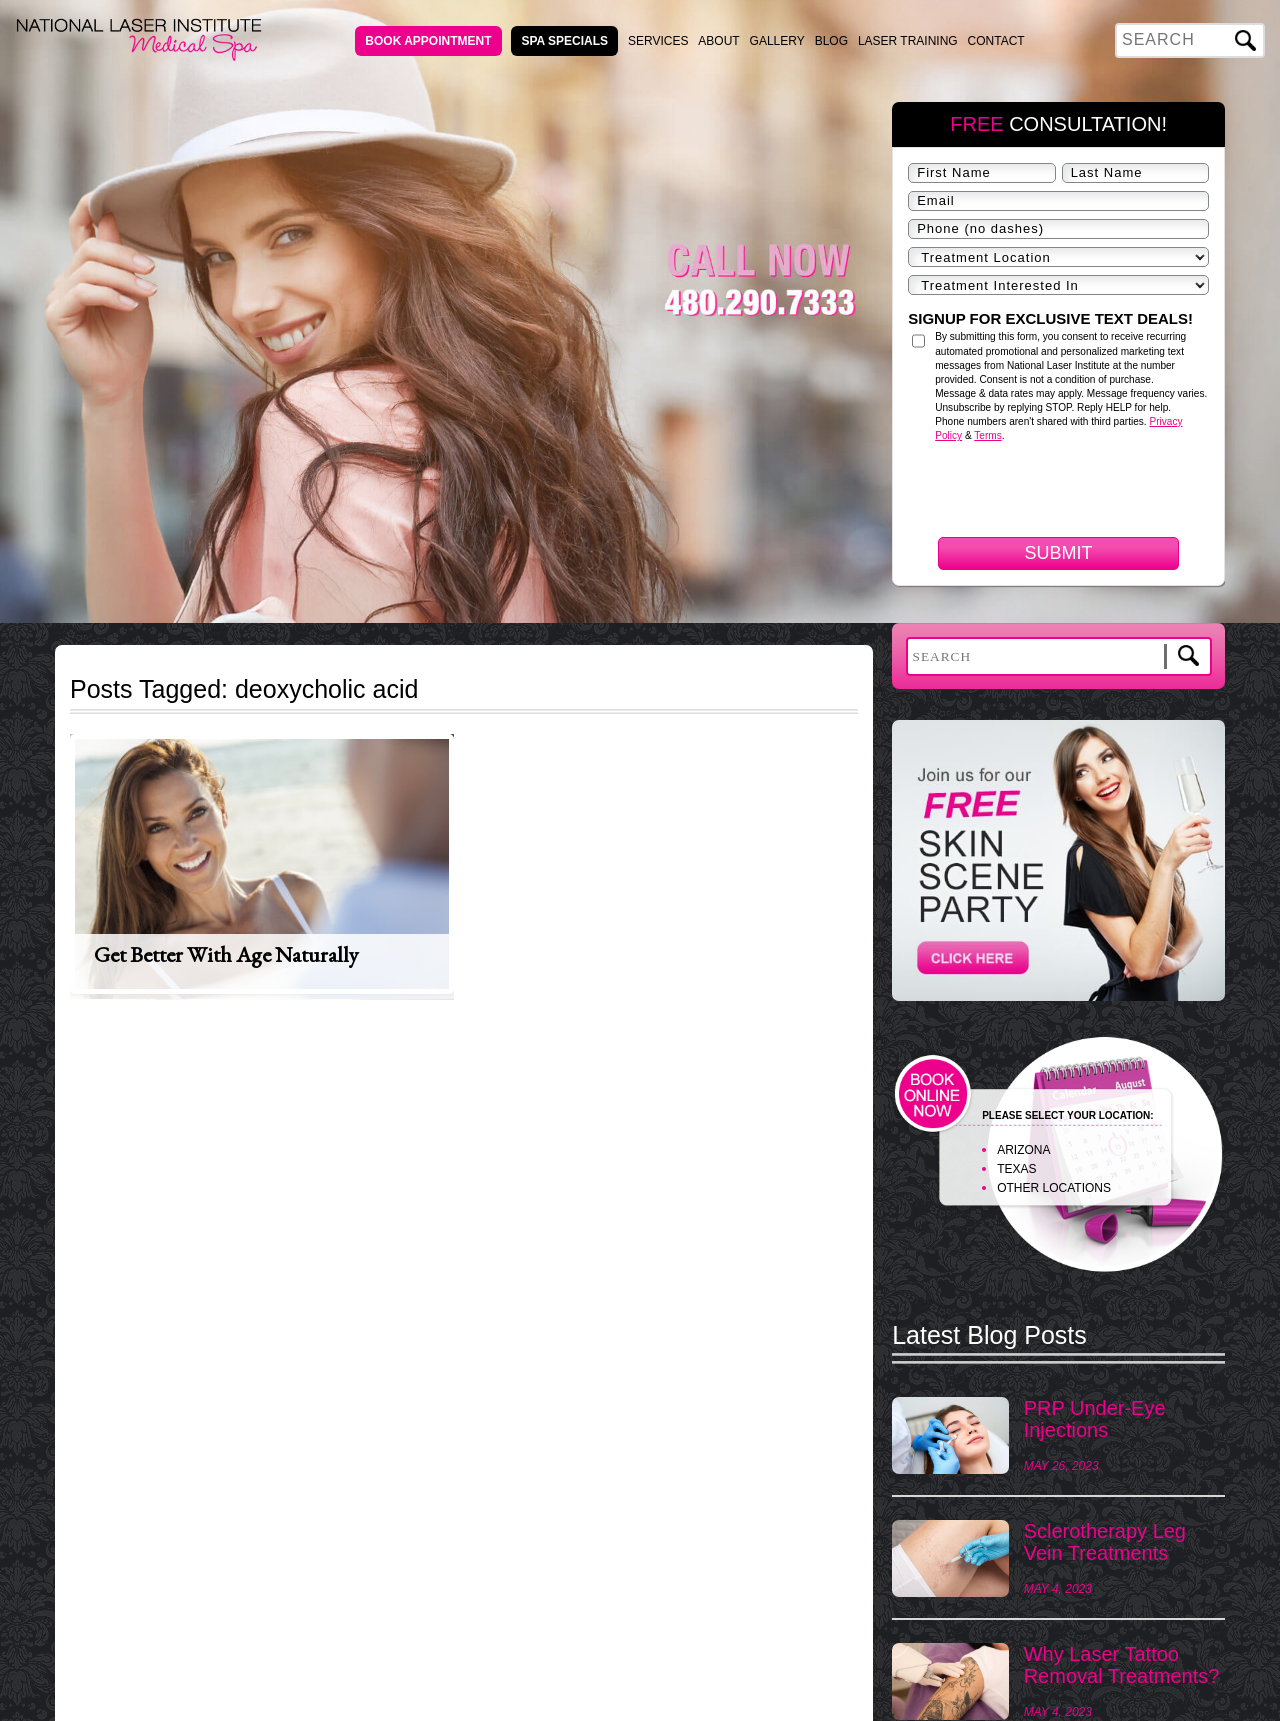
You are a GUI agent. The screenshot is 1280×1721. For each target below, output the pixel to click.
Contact (996, 41)
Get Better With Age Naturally (226, 954)
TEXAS (1016, 1169)
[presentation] (1060, 598)
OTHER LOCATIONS (1054, 1188)
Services (658, 41)
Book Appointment (428, 41)
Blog (831, 41)
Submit (1059, 553)
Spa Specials (564, 41)
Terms (987, 435)
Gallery (777, 41)
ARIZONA (1023, 1150)
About (718, 41)
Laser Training (908, 41)
